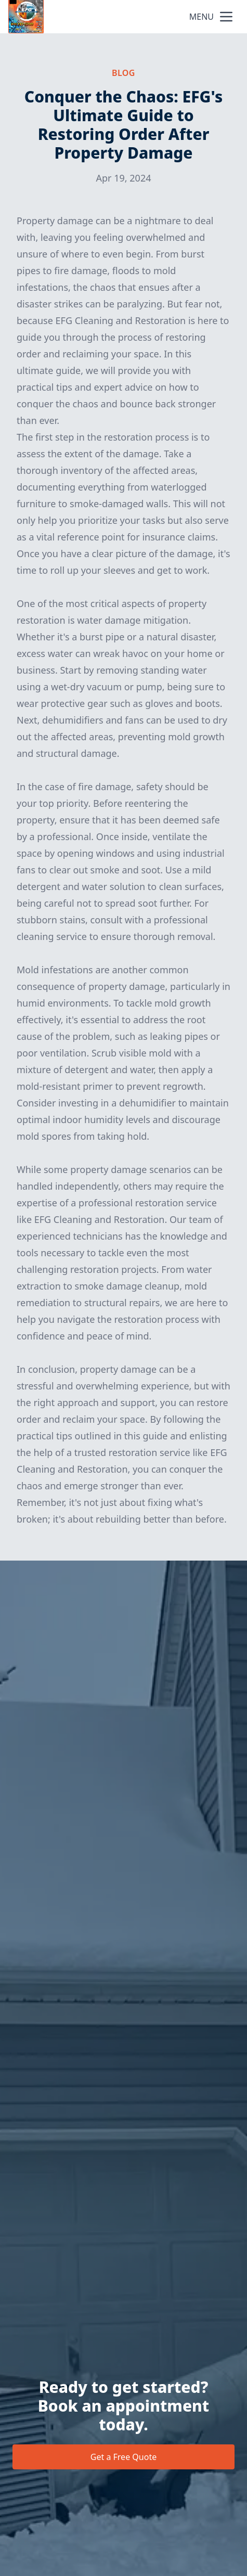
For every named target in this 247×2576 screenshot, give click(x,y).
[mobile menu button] (226, 16)
